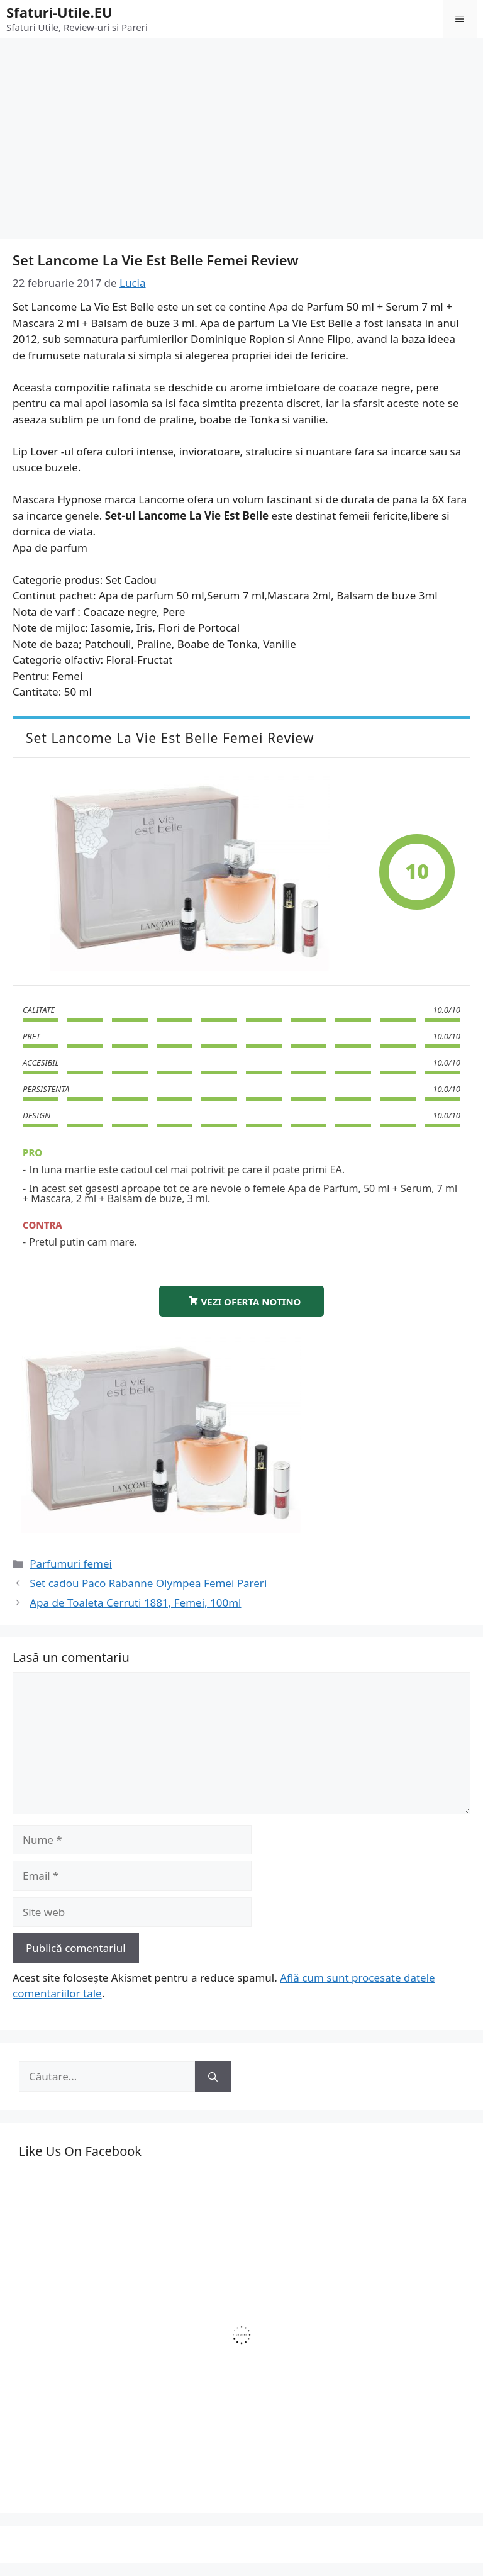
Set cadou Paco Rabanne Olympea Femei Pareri (148, 1583)
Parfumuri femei (71, 1563)
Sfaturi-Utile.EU (59, 12)
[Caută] (213, 2076)
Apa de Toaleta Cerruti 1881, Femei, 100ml (135, 1602)
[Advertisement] (241, 132)
